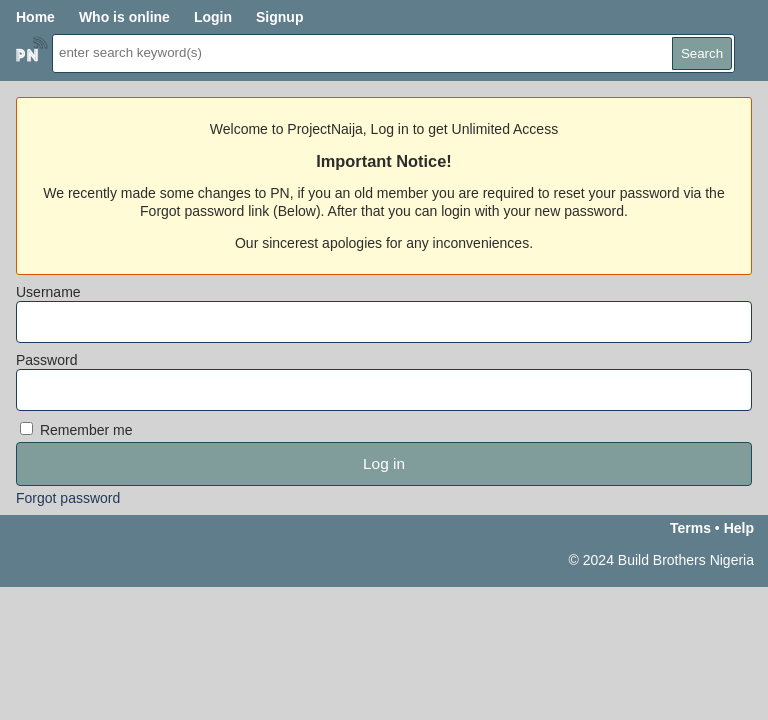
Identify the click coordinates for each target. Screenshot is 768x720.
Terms (690, 528)
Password (46, 360)
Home (35, 17)
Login (213, 17)
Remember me (76, 430)
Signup (279, 17)
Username (48, 292)
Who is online (124, 17)
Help (739, 528)
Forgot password (68, 498)
